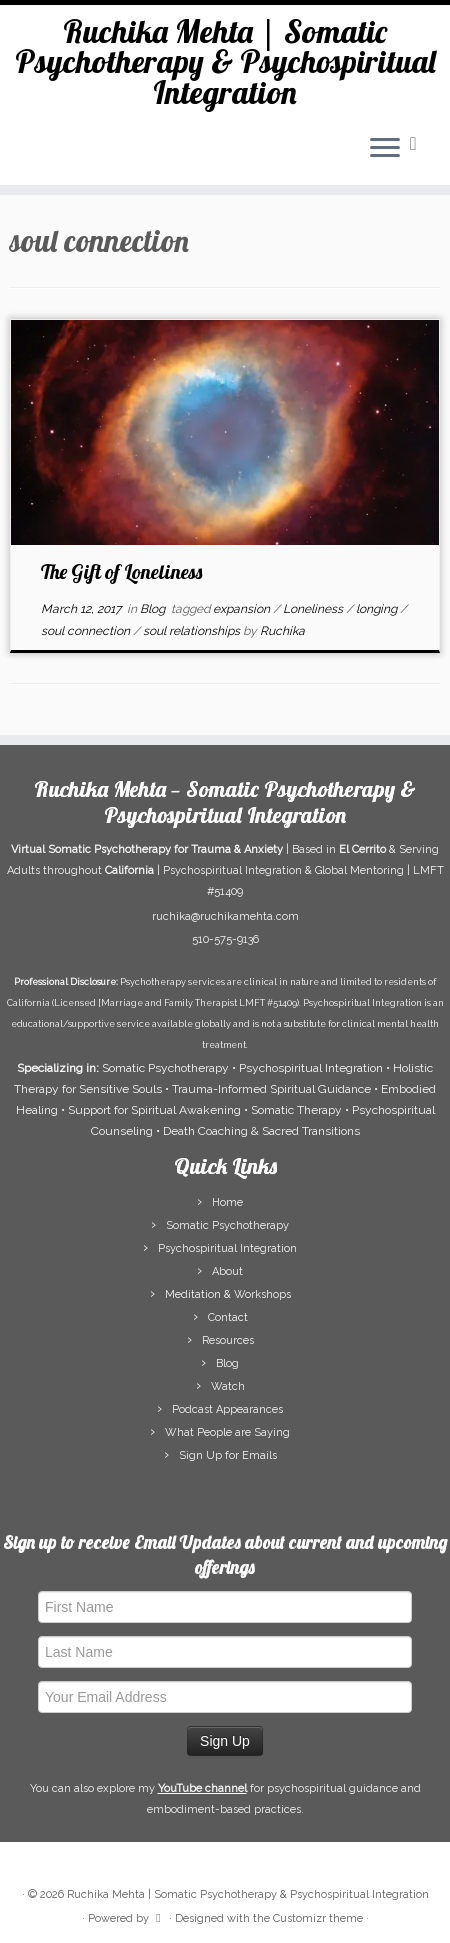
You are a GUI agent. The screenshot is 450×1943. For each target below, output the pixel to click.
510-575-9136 (225, 939)
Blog (154, 609)
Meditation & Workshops (228, 1294)
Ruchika (282, 631)
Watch (228, 1386)
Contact (228, 1317)
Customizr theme (318, 1918)
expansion (243, 609)
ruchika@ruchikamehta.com (225, 916)
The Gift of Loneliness (121, 571)
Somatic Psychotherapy (227, 1225)
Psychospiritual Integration (227, 1248)
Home (227, 1202)
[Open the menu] (385, 149)
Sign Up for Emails (228, 1455)
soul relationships (193, 631)
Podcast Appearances (227, 1409)
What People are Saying (227, 1432)
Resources (228, 1340)
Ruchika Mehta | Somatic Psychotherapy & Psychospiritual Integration (225, 61)
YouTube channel (202, 1788)
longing (378, 609)
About (227, 1271)
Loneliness (314, 609)
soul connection (87, 631)
